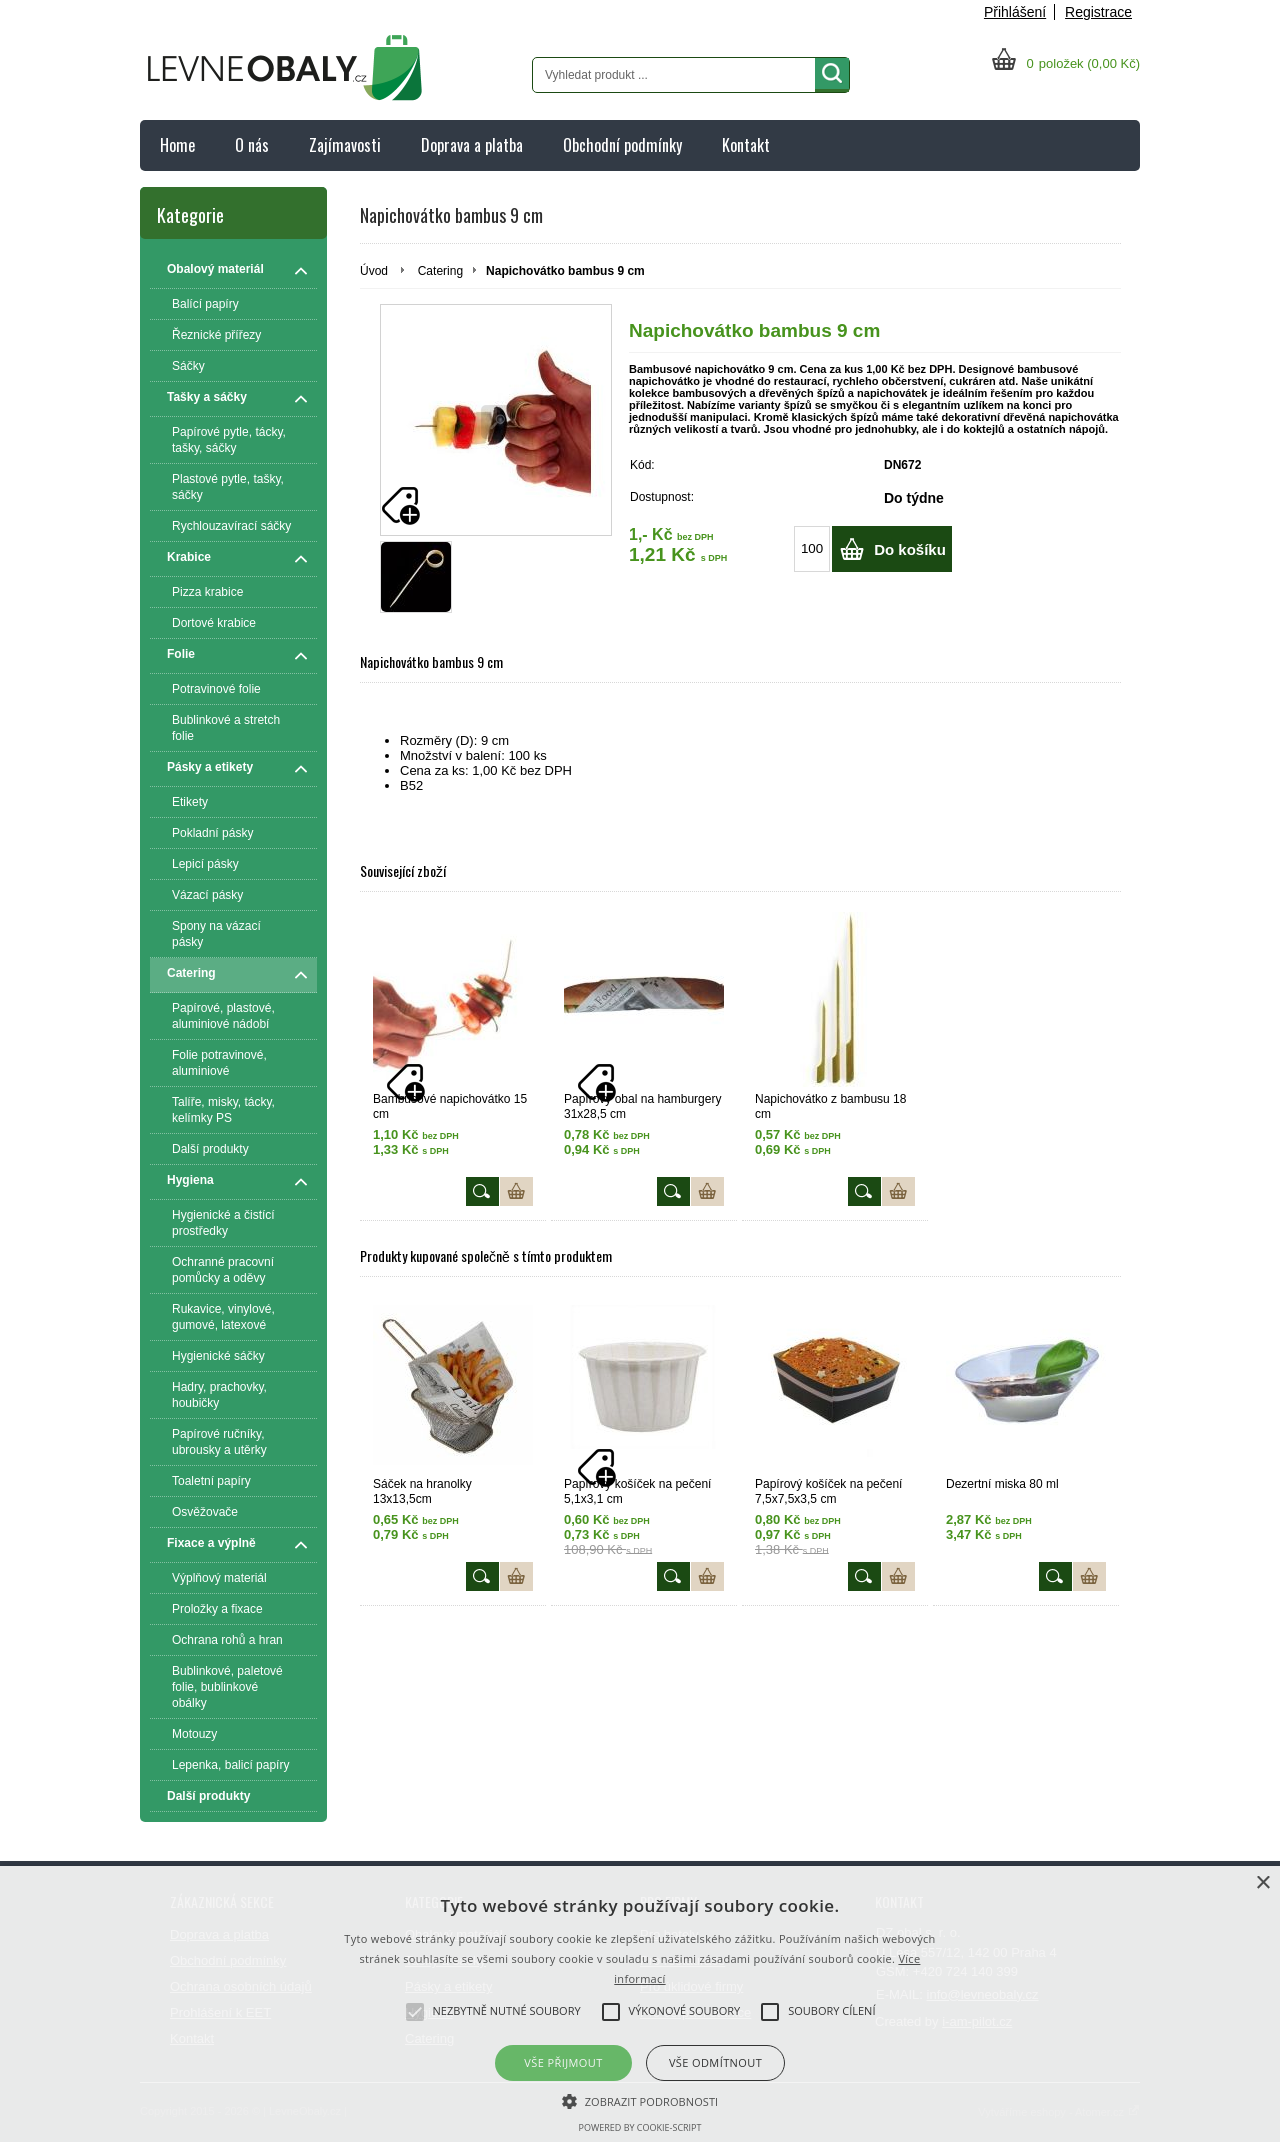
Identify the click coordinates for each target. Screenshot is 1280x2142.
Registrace (1098, 12)
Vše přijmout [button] (563, 2062)
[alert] (640, 2004)
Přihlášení (1015, 12)
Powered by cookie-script (640, 2127)
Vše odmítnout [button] (715, 2062)
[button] (640, 2100)
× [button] (1262, 1883)
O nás (252, 145)
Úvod (374, 271)
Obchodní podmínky (622, 145)
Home (177, 145)
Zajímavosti (345, 145)
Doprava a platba (472, 145)
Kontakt (746, 145)
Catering (440, 271)
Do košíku (910, 549)
